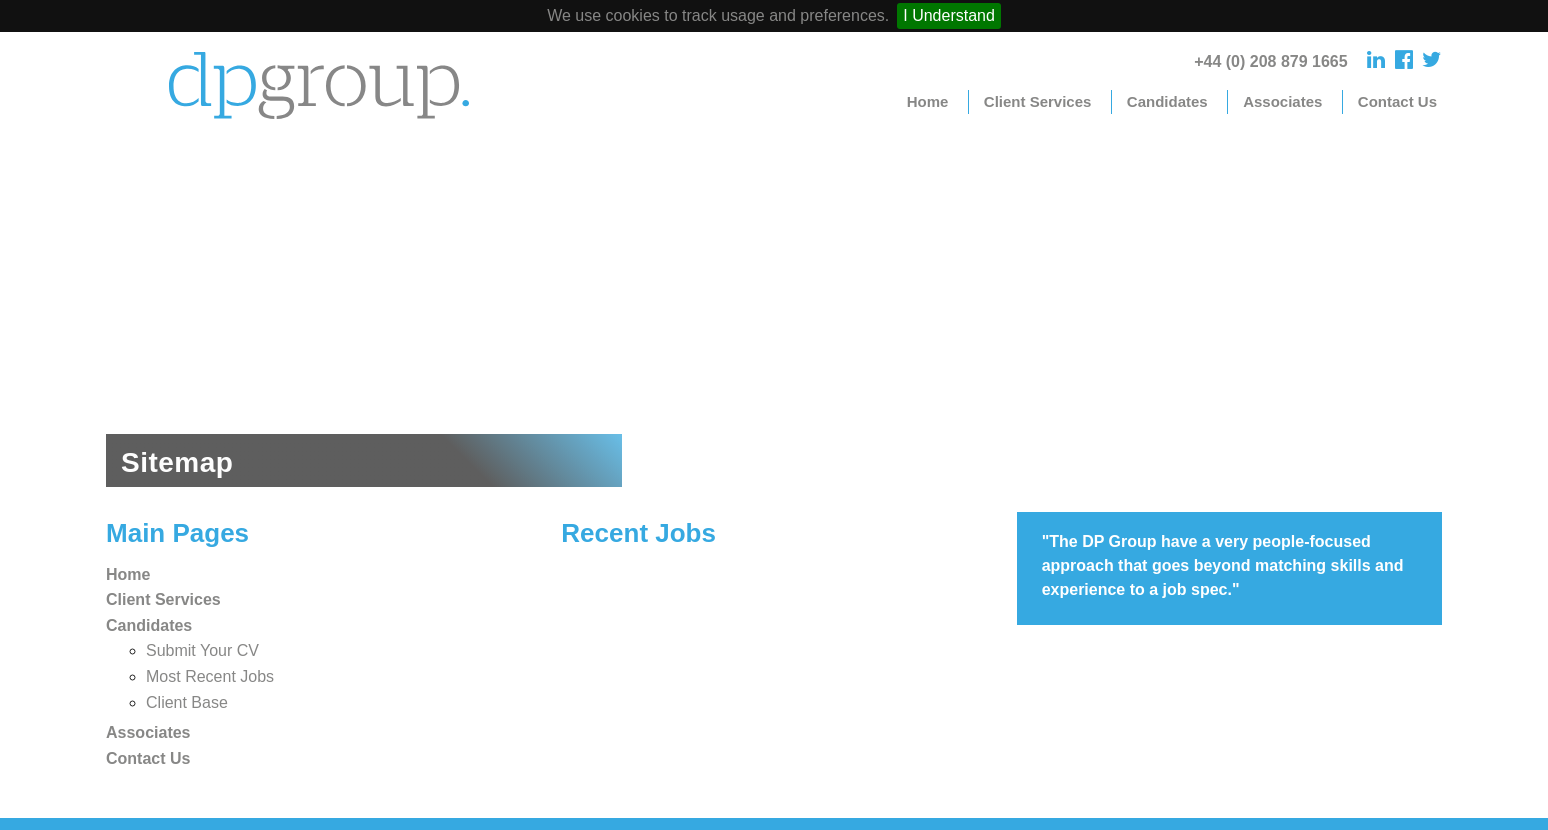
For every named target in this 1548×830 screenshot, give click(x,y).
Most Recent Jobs (210, 676)
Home (928, 101)
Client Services (1038, 101)
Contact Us (1397, 101)
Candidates (1167, 101)
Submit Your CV (202, 650)
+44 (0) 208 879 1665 (1270, 61)
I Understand (949, 15)
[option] (774, 312)
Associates (1282, 101)
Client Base (187, 702)
